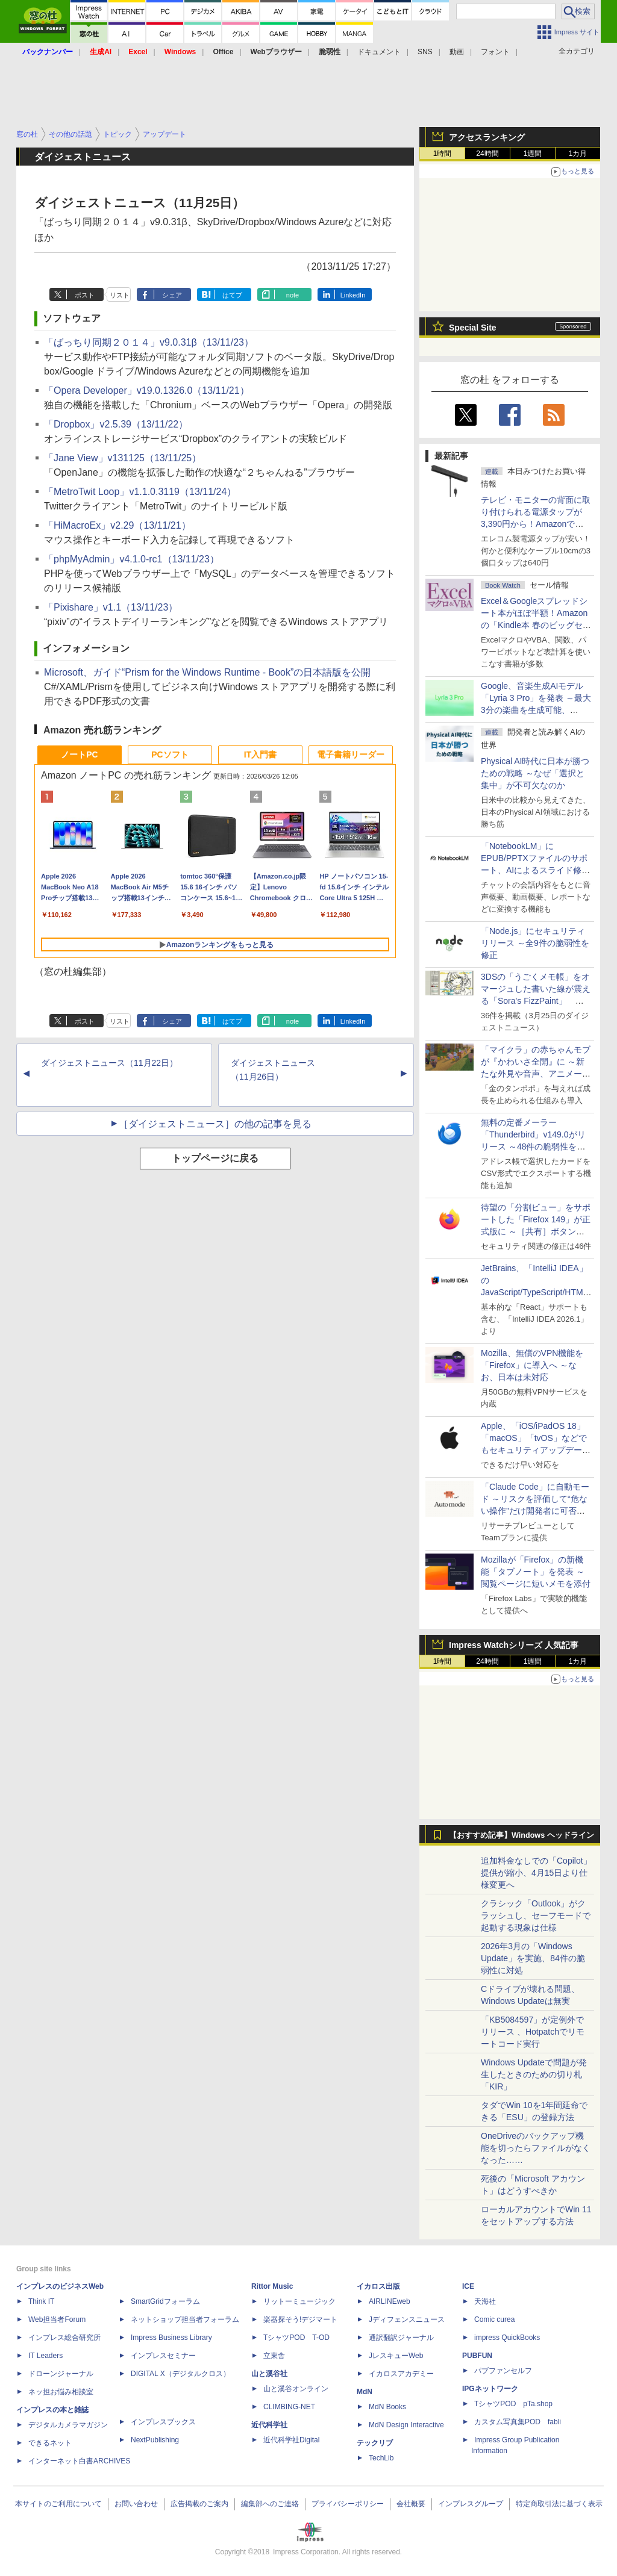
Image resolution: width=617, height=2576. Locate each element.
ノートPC (79, 754)
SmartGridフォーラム (165, 2301)
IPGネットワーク (490, 2389)
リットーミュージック (299, 2301)
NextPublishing (155, 2440)
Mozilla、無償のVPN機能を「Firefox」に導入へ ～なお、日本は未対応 (532, 1365)
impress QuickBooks (507, 2337)
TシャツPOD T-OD (296, 2337)
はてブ (232, 295)
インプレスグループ (470, 2504)
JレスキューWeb (396, 2355)
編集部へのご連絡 (270, 2504)
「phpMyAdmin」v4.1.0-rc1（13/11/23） (131, 559)
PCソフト (169, 754)
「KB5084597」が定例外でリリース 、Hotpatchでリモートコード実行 (532, 2032)
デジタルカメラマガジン (68, 2425)
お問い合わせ (136, 2504)
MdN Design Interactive (406, 2425)
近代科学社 (269, 2425)
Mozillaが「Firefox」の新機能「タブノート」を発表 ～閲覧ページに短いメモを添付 (535, 1571)
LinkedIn (353, 295)
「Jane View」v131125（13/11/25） (122, 458)
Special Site (472, 327)
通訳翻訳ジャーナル (401, 2337)
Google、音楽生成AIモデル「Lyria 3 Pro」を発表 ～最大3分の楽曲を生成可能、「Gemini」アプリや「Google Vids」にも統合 (536, 710)
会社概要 (410, 2504)
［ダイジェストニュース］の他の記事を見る (215, 1124)
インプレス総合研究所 (64, 2337)
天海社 (485, 2301)
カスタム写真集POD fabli (517, 2422)
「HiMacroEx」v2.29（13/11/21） (117, 525)
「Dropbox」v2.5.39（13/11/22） (116, 424)
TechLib (381, 2458)
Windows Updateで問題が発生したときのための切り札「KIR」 (534, 2074)
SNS (425, 52)
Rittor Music (272, 2286)
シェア (172, 295)
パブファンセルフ (503, 2370)
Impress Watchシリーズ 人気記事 (513, 1645)
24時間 (487, 153)
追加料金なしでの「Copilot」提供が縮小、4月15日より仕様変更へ (536, 1873)
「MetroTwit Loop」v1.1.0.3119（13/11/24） (140, 492)
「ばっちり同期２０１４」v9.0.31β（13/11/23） (149, 342)
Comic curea (494, 2319)
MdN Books (387, 2407)
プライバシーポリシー (348, 2504)
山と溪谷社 (269, 2373)
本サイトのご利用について (58, 2504)
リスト (120, 295)
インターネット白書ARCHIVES (79, 2461)
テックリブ (375, 2443)
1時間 (442, 153)
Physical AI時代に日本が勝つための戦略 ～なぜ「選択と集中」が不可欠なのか (535, 773)
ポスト (85, 295)
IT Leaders (45, 2355)
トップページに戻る (215, 1158)
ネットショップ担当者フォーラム (185, 2319)
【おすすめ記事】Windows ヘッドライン (521, 1835)
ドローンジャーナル (60, 2373)
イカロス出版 (378, 2286)
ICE (468, 2286)
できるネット (50, 2443)
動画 (456, 52)
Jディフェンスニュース (407, 2319)
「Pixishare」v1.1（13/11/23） (111, 607)
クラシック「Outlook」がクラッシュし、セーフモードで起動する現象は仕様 (535, 1915)
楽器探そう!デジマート (300, 2319)
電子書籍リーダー (350, 754)
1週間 (533, 153)
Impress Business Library (171, 2337)
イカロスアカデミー (401, 2373)
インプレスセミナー (163, 2355)
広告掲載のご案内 (199, 2504)
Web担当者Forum (57, 2319)
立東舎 (274, 2355)
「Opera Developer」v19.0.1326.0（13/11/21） (146, 390)
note (292, 295)
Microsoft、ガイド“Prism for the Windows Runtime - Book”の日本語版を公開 (207, 672)
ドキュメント (379, 52)
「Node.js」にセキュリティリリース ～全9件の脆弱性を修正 (535, 943)
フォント (495, 52)
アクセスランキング (487, 137)
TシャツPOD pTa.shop (513, 2404)
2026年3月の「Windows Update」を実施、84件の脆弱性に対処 (533, 1958)
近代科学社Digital (291, 2440)
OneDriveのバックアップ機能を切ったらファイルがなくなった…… (535, 2148)
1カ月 (578, 153)
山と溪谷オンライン (295, 2389)
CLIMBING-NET (289, 2407)
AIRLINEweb (389, 2301)
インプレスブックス (163, 2422)
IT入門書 (260, 754)
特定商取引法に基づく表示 (559, 2504)
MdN (364, 2392)
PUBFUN (477, 2355)
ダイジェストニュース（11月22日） (109, 1063)
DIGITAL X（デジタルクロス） (180, 2373)
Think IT (41, 2301)
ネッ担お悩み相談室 (60, 2392)
